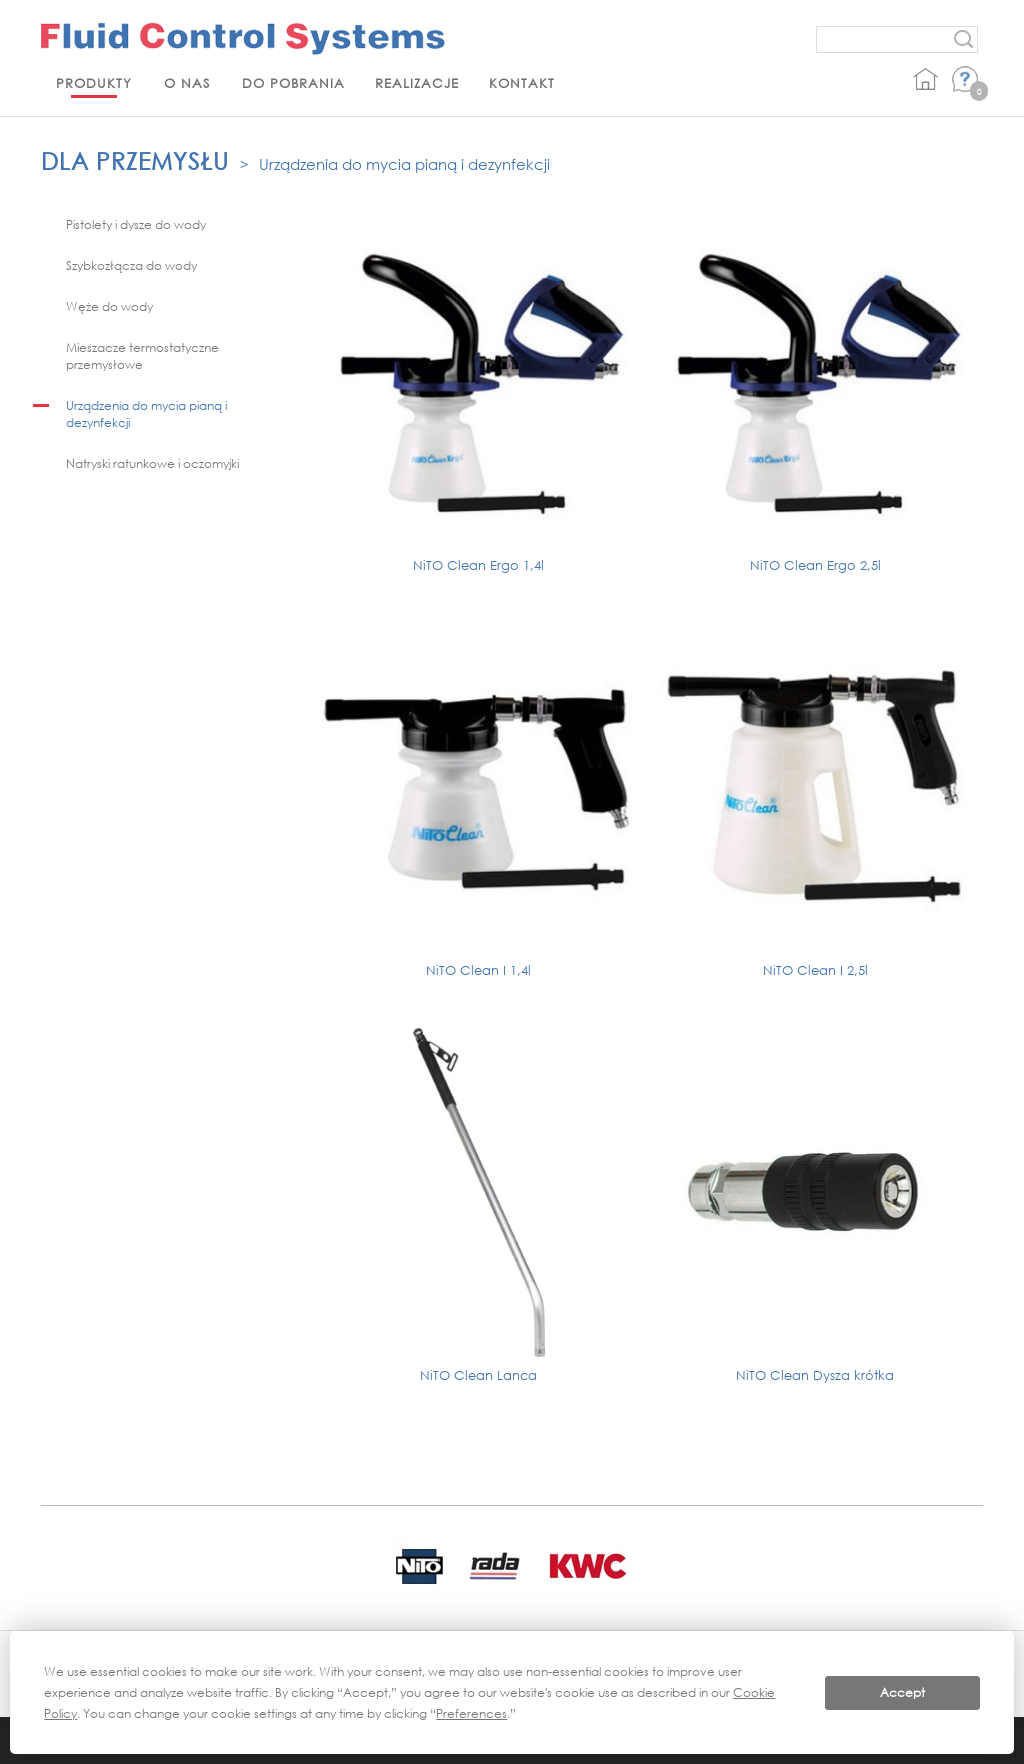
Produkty (94, 83)
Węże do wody (109, 306)
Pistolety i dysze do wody (136, 224)
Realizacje (417, 83)
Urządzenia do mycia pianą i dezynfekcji (404, 164)
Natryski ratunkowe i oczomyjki (152, 463)
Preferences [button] (471, 1713)
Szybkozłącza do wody (131, 265)
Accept (902, 1692)
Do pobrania (293, 83)
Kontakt (522, 83)
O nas (187, 83)
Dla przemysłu (135, 160)
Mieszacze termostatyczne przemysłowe (142, 356)
